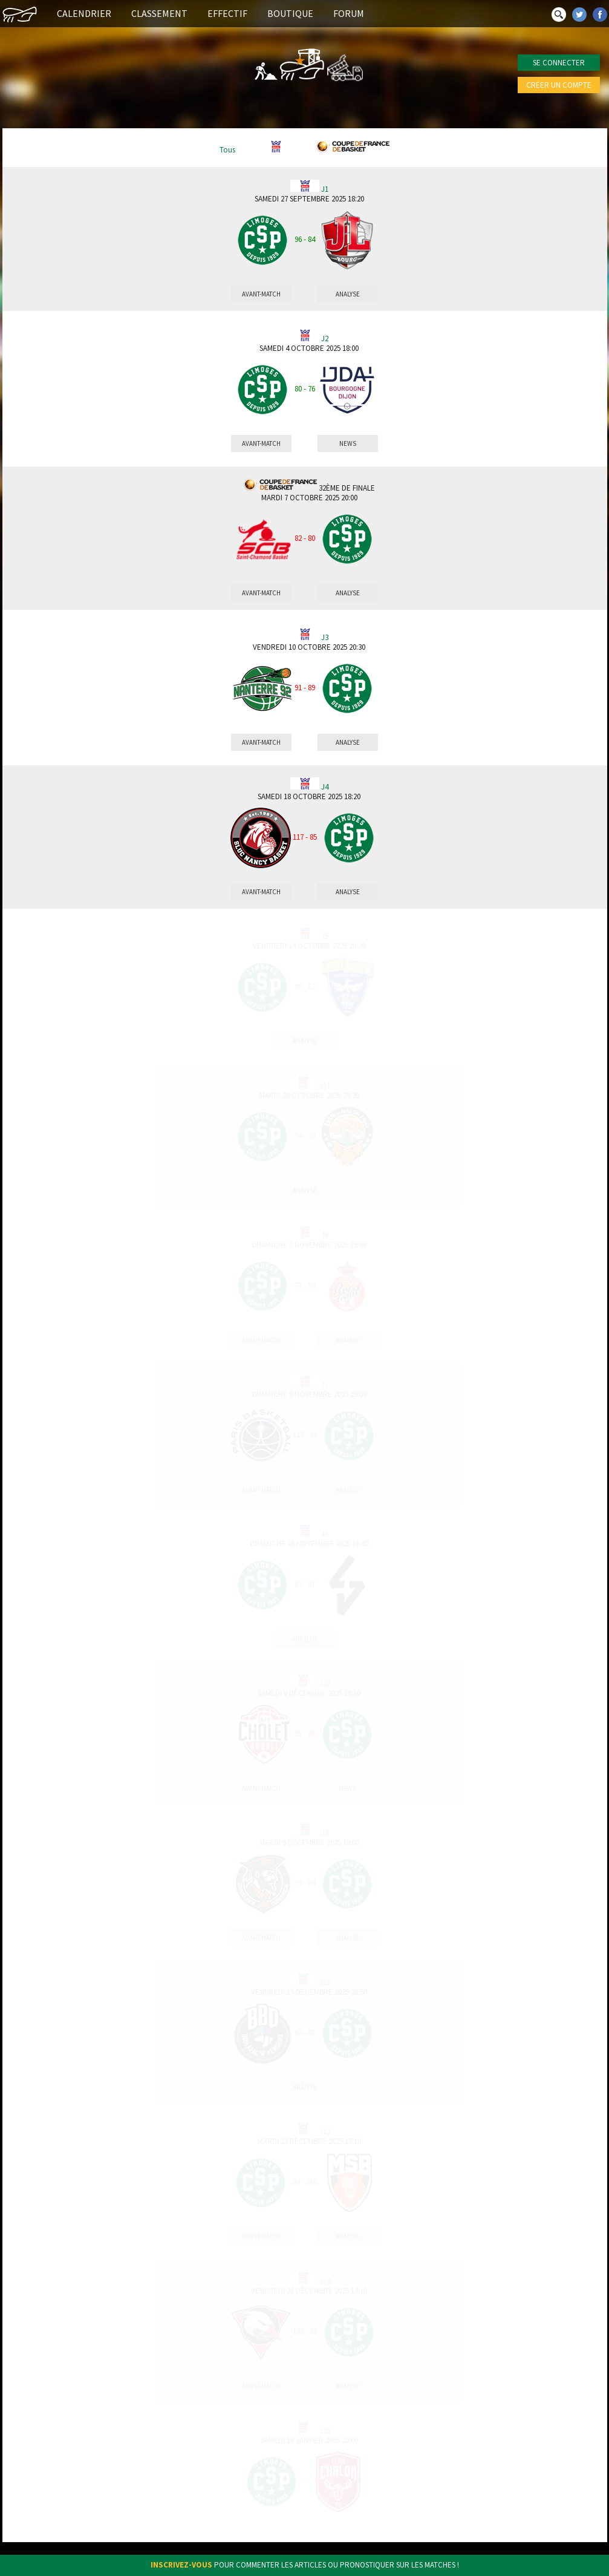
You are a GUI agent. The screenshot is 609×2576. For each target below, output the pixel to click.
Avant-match (261, 294)
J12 (324, 1982)
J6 (324, 1235)
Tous (227, 150)
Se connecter (559, 62)
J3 (324, 637)
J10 (324, 1683)
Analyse (348, 294)
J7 (324, 1385)
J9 (324, 1833)
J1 (324, 189)
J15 (324, 2431)
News (347, 443)
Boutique (290, 13)
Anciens (305, 1639)
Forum (348, 13)
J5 (324, 936)
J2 (324, 339)
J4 (324, 787)
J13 (324, 2132)
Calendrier (84, 13)
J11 (324, 1086)
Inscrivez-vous (181, 2565)
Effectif (227, 13)
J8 (324, 1534)
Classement (159, 13)
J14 (324, 2281)
